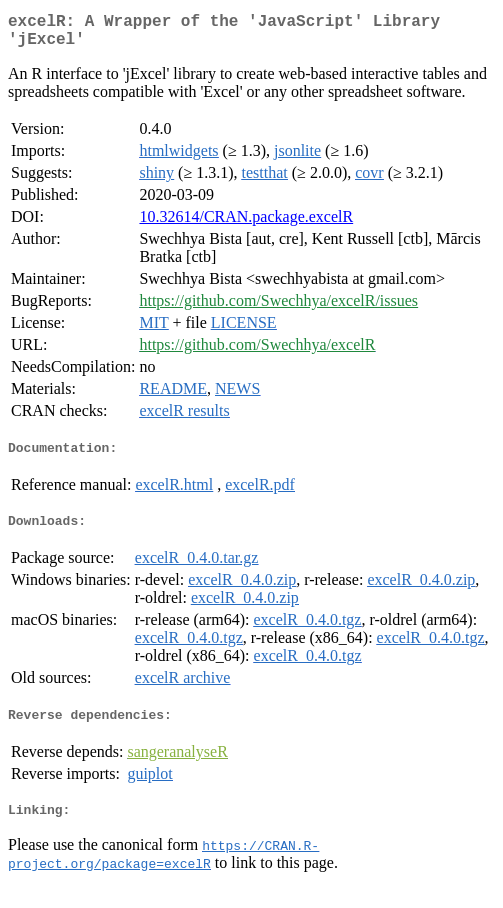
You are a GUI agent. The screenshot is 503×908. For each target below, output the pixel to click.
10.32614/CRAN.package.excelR (246, 224)
